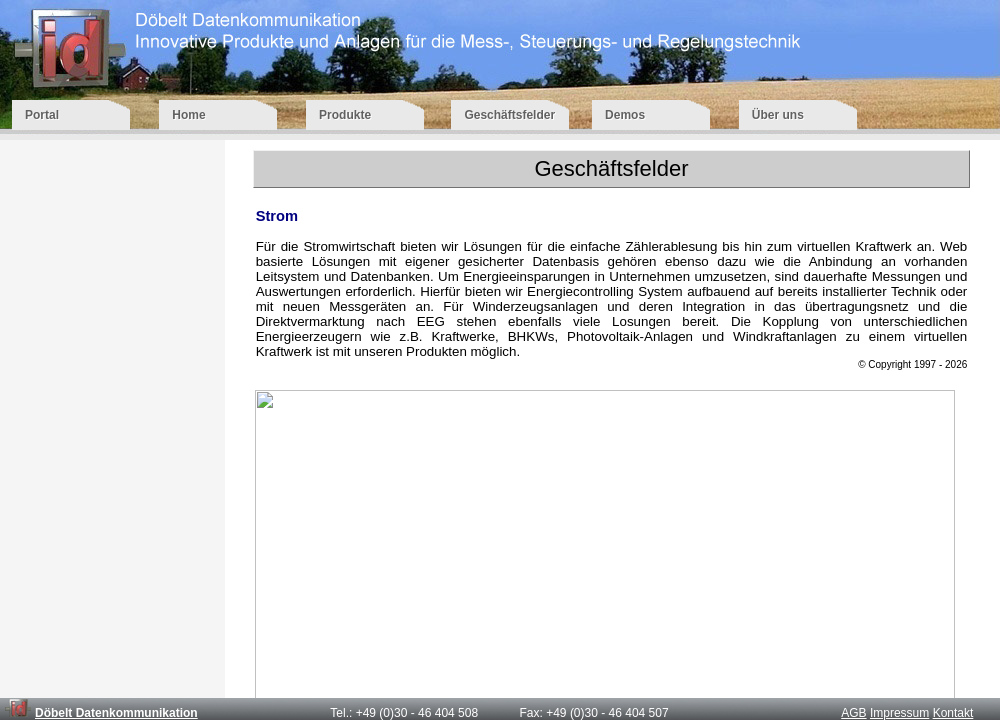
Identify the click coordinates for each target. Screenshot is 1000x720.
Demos (653, 115)
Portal (73, 115)
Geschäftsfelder (509, 115)
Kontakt (953, 713)
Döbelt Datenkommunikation (116, 713)
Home (220, 115)
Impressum (899, 713)
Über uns (798, 115)
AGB (853, 713)
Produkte (366, 115)
